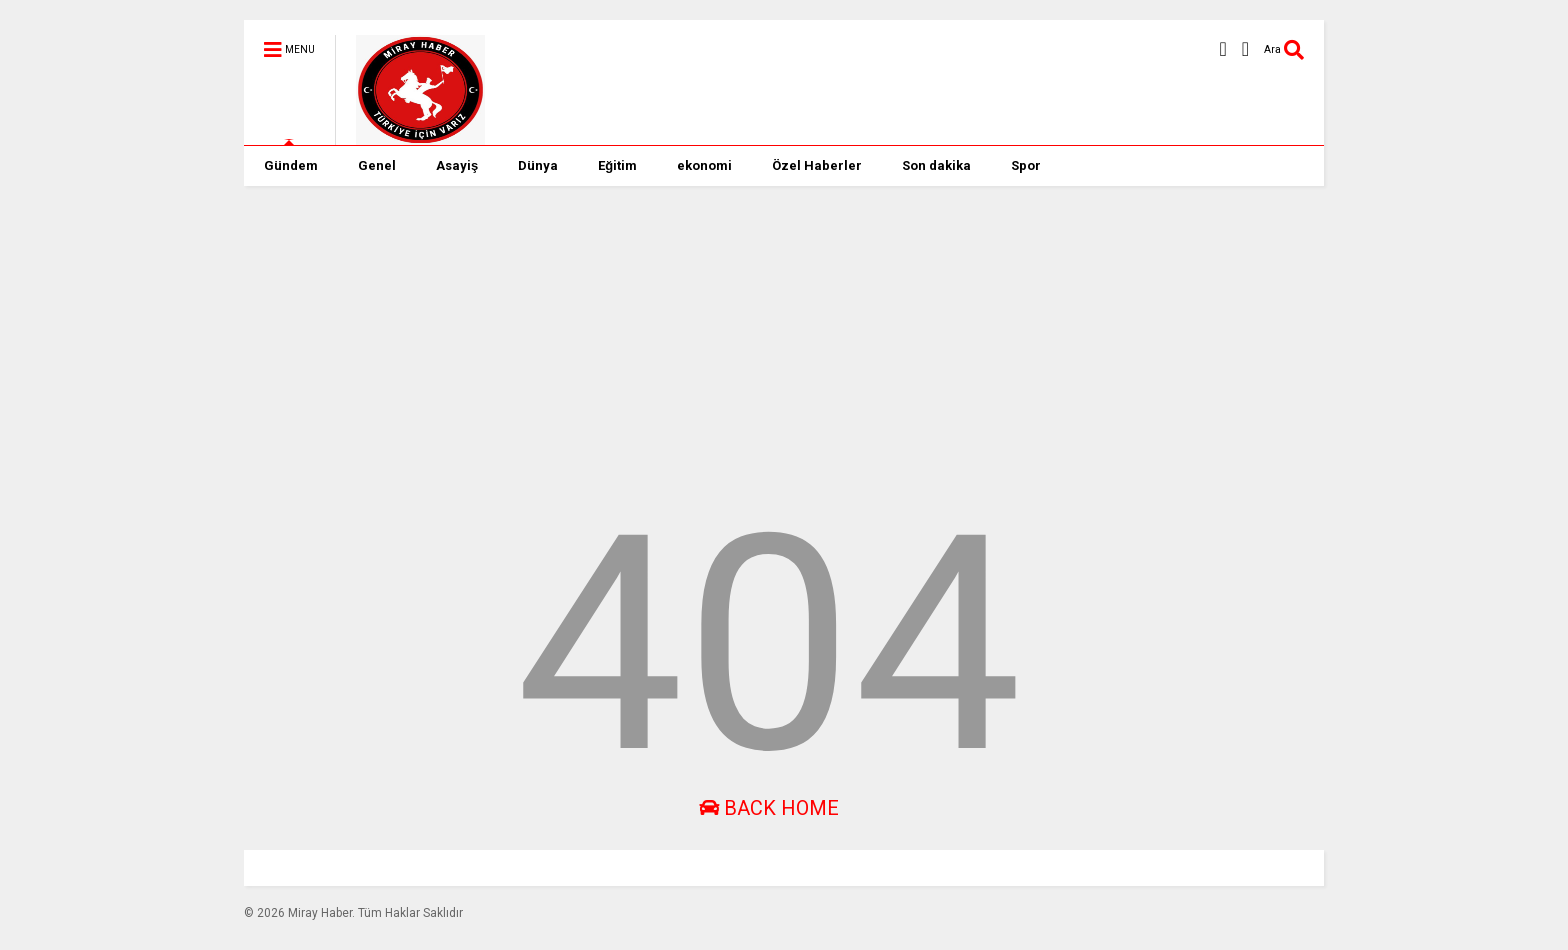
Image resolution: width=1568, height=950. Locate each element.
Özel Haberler (817, 165)
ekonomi (704, 165)
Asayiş (457, 165)
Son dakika (936, 165)
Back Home (769, 808)
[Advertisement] (769, 326)
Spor (1026, 165)
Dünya (538, 165)
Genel (377, 165)
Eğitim (617, 165)
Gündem (291, 165)
